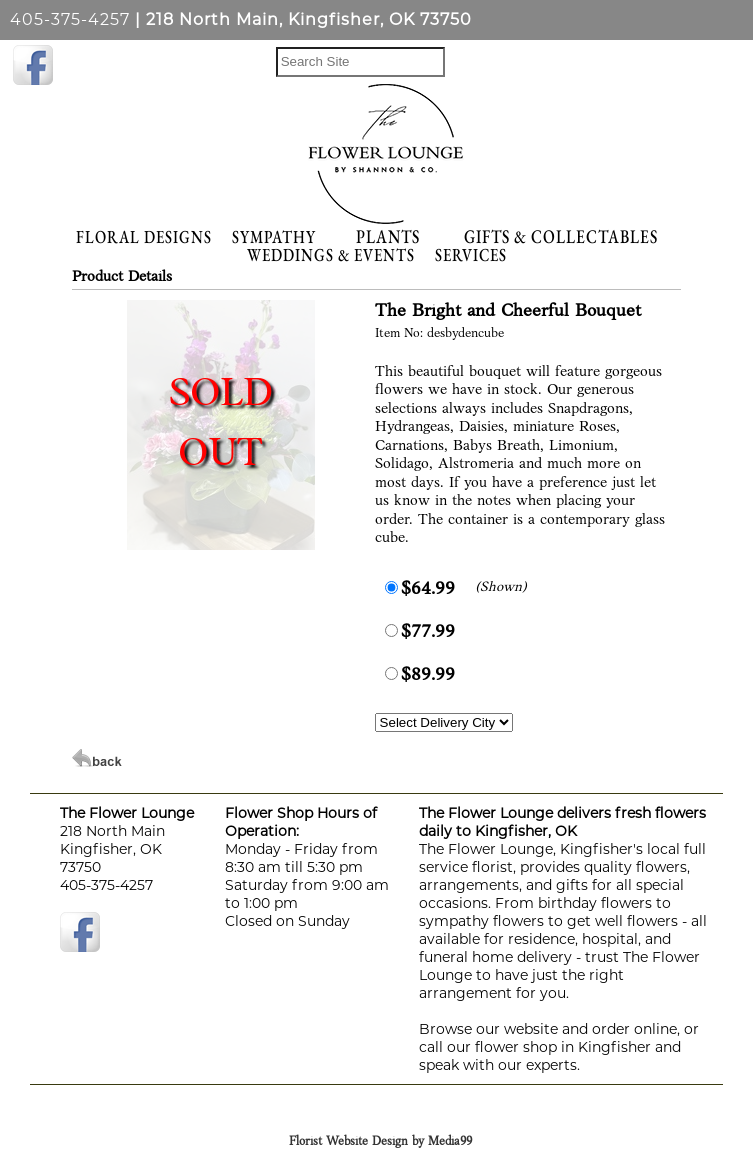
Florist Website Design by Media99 (380, 1142)
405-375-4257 (70, 19)
